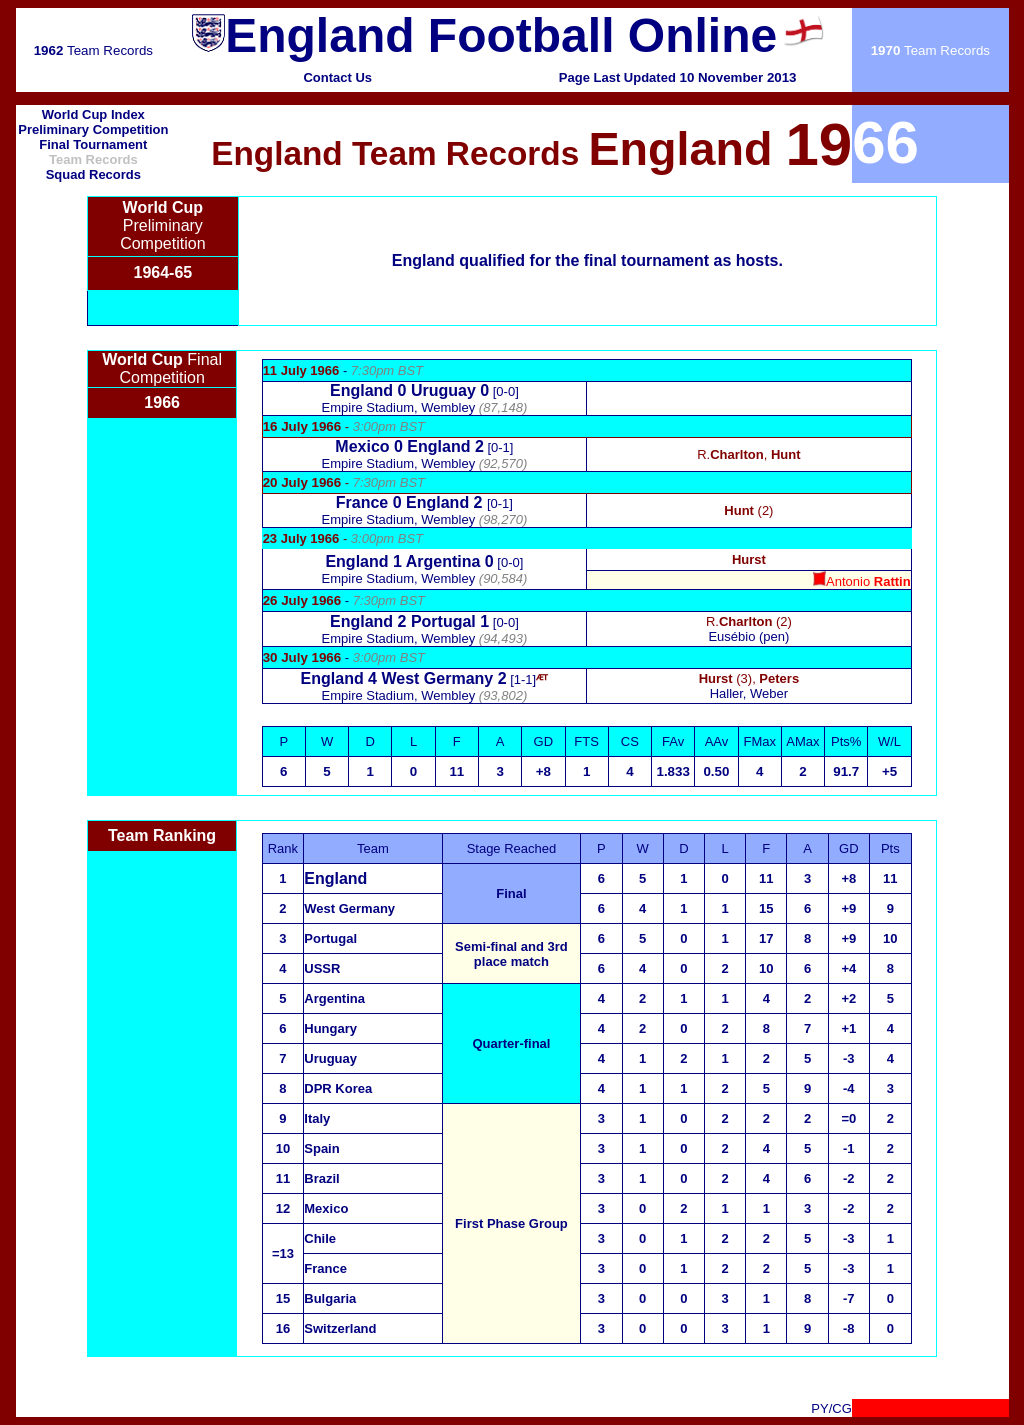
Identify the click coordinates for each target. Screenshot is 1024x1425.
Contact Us (337, 77)
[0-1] (424, 447)
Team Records (93, 50)
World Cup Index (93, 114)
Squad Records (93, 174)
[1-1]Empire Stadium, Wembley (425, 687)
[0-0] (424, 391)
